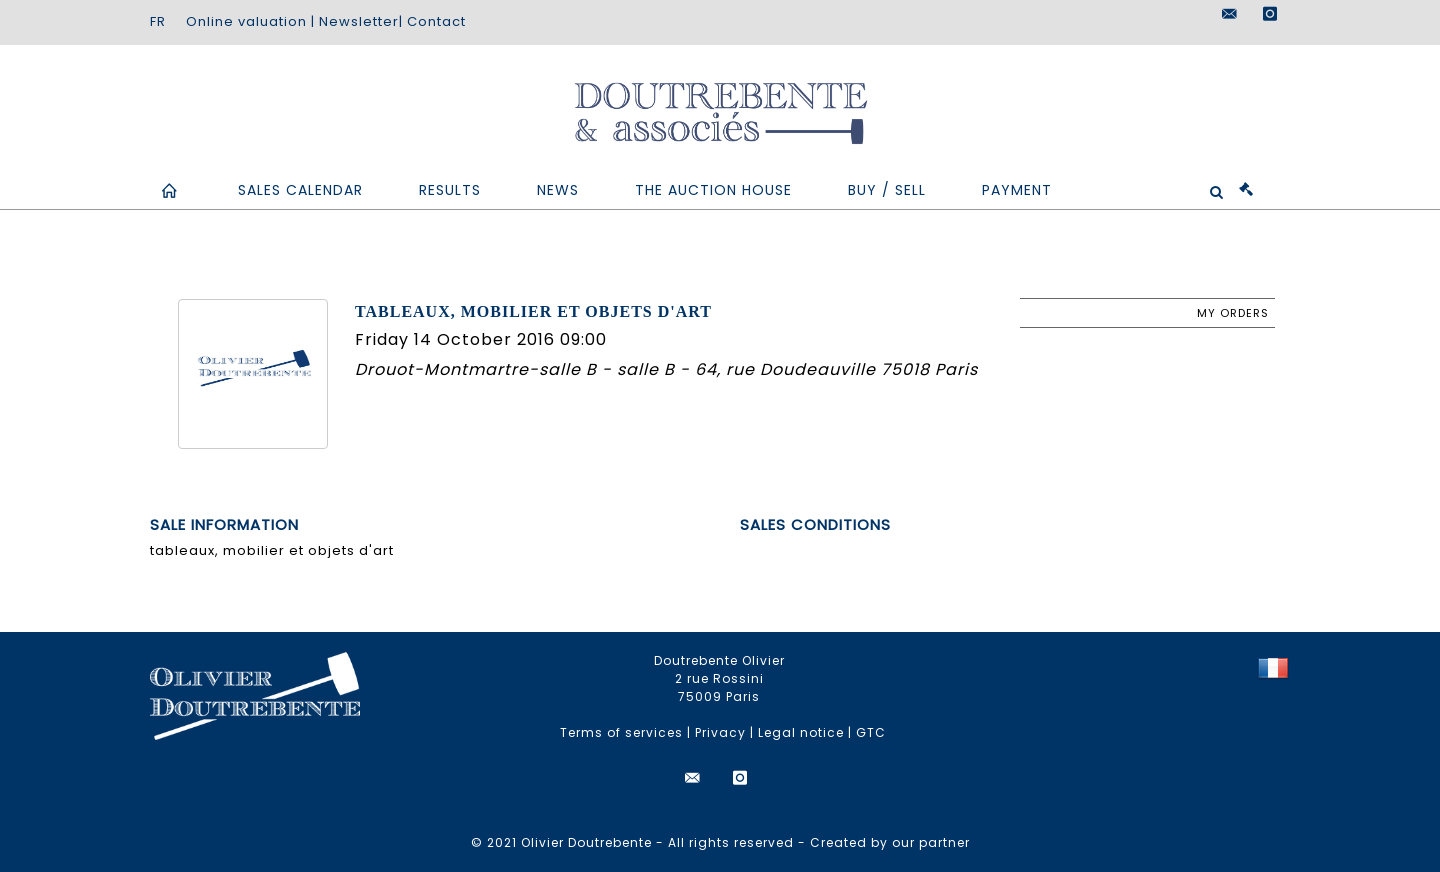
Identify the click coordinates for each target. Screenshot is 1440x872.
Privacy (720, 732)
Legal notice (801, 732)
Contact (436, 21)
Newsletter (359, 21)
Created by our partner (890, 842)
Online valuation (246, 21)
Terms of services (621, 732)
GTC (871, 732)
